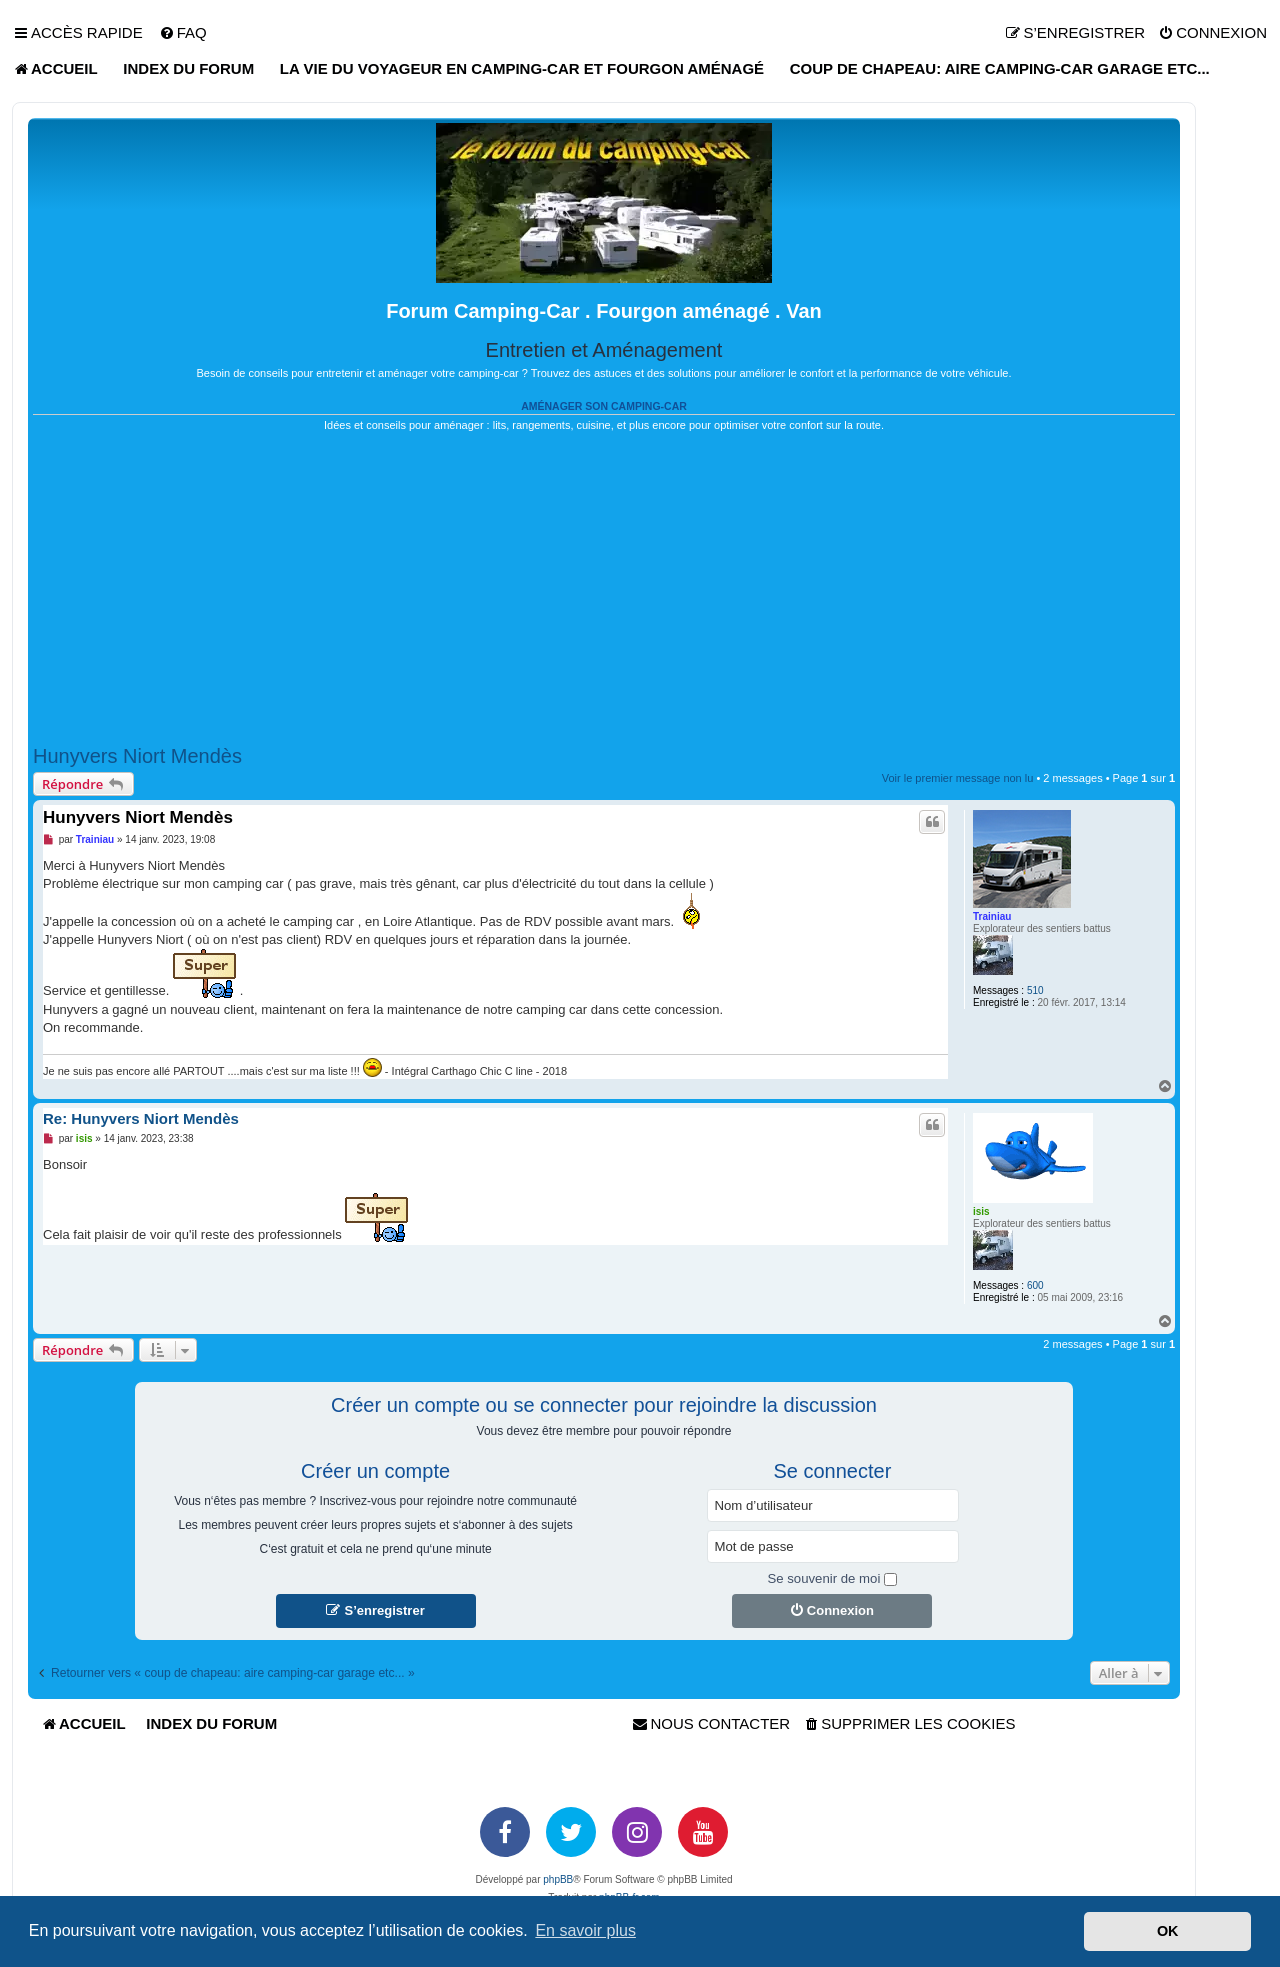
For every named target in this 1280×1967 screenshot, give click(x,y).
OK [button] (1168, 1931)
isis (981, 1211)
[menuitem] (183, 33)
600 (1035, 1285)
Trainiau (992, 916)
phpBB (558, 1879)
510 (1035, 990)
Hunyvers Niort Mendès (137, 756)
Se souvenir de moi (832, 1578)
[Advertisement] (604, 589)
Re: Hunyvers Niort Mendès (141, 1118)
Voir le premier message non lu (958, 778)
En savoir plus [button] (585, 1930)
